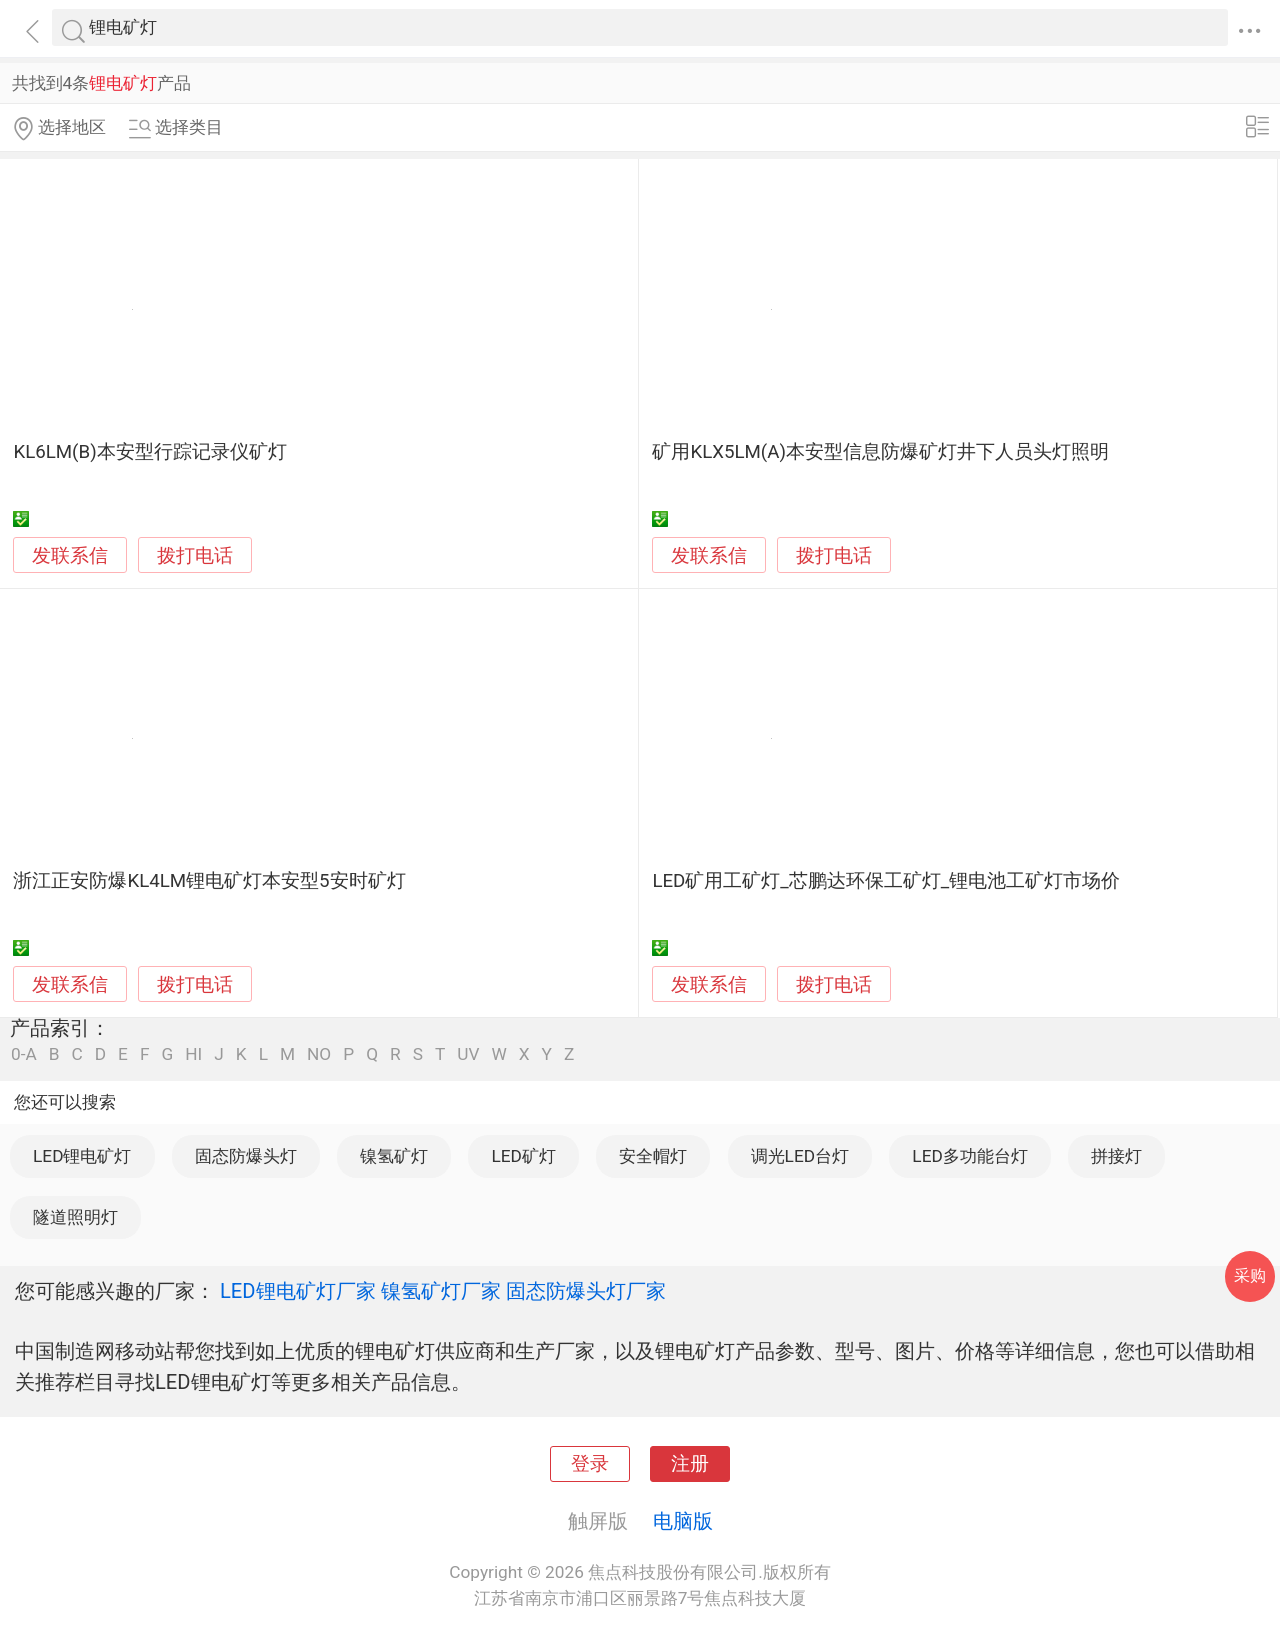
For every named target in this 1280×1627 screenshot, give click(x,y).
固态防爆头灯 (246, 1156)
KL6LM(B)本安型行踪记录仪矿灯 (149, 452)
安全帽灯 (653, 1156)
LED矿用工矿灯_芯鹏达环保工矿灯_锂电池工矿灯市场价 (886, 881)
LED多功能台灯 (969, 1156)
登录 (590, 1464)
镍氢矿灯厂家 (441, 1291)
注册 (690, 1464)
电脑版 (683, 1521)
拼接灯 (1116, 1156)
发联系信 (70, 556)
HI (193, 1054)
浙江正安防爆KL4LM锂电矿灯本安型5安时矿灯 (209, 881)
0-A (24, 1054)
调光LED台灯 (800, 1156)
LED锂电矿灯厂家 (298, 1291)
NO (319, 1054)
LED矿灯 (523, 1156)
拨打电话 (195, 555)
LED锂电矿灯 (82, 1156)
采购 (1250, 1275)
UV (468, 1054)
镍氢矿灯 (394, 1156)
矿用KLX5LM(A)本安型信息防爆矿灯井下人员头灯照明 (880, 452)
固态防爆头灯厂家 (586, 1291)
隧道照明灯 (75, 1217)
